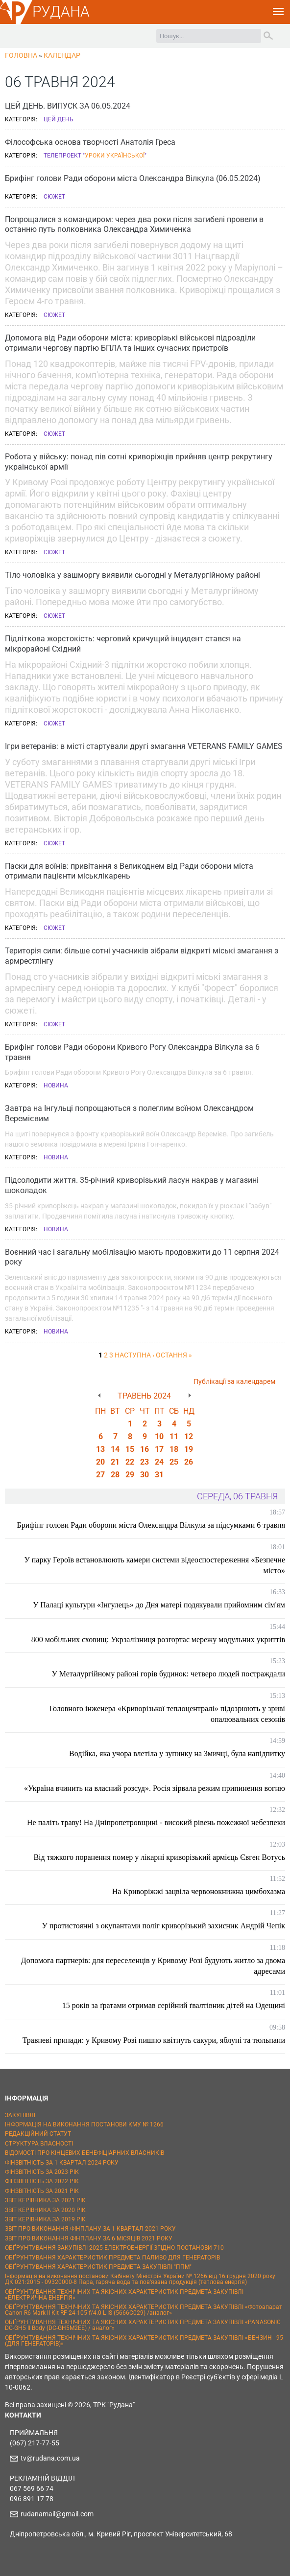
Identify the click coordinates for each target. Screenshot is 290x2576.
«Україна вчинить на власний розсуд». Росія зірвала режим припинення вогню (154, 1788)
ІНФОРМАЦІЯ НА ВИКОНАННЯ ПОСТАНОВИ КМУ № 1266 (84, 2124)
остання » (174, 1355)
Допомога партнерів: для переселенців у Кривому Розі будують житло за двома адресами (153, 1965)
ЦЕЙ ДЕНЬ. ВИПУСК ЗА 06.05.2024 (67, 106)
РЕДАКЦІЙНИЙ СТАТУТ (38, 2133)
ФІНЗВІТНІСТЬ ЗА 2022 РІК (42, 2181)
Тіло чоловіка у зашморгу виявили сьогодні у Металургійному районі (132, 575)
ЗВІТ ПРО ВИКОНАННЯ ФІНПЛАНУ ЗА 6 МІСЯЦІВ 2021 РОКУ (88, 2238)
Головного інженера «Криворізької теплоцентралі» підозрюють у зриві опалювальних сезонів (167, 1713)
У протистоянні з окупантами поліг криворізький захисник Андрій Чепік (163, 1925)
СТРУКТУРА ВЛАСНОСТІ (39, 2143)
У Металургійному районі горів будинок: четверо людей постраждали (168, 1674)
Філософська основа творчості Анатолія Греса (90, 142)
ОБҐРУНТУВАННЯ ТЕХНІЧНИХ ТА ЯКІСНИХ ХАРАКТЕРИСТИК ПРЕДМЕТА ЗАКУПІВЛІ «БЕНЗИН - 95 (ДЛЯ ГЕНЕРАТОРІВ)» (144, 2340)
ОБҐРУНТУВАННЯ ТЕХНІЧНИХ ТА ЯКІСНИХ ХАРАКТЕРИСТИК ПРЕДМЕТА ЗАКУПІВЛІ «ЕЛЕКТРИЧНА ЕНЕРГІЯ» (124, 2294)
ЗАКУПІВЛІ (20, 2115)
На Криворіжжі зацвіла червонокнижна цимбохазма (198, 1891)
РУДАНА (61, 11)
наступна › (134, 1355)
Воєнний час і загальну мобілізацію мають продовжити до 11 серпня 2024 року (142, 1257)
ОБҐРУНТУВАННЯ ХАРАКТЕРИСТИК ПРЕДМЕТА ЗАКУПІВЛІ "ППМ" (98, 2266)
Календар (62, 55)
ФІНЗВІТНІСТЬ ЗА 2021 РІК (42, 2191)
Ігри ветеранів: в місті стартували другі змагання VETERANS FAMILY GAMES (144, 746)
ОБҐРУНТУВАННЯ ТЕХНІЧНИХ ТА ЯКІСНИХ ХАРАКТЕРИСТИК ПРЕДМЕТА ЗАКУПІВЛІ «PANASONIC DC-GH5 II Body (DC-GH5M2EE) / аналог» (143, 2325)
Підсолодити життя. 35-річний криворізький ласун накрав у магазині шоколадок (132, 1185)
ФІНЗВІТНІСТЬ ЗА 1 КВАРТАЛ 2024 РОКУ (62, 2162)
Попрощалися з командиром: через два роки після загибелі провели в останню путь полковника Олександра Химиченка (134, 224)
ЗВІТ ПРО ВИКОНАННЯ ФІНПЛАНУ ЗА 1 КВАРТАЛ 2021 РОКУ (90, 2228)
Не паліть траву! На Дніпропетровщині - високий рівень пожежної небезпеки (156, 1822)
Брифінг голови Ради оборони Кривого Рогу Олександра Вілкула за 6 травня (132, 1052)
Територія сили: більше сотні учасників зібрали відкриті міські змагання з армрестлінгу (141, 956)
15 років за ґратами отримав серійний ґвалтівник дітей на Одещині (173, 2005)
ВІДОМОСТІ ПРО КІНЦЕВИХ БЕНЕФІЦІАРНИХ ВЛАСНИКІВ (84, 2152)
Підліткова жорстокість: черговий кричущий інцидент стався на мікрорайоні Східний (123, 644)
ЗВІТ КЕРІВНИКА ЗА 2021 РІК (45, 2200)
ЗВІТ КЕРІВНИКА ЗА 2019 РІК (45, 2219)
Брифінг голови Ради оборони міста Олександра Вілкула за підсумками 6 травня (151, 1525)
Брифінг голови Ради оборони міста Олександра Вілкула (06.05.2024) (133, 178)
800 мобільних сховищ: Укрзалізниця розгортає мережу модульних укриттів (158, 1639)
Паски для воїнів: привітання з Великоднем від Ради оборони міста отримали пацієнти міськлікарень (129, 871)
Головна (21, 55)
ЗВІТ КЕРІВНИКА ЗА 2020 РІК (45, 2210)
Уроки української (115, 155)
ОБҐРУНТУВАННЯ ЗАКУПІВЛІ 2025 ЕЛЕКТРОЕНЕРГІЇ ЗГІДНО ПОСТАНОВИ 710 (114, 2247)
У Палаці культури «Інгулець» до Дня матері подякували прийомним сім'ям (159, 1605)
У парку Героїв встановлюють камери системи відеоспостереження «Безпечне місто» (154, 1565)
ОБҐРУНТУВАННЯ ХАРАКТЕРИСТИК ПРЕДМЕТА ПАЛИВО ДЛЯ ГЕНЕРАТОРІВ (112, 2257)
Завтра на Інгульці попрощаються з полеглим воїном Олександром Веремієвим (129, 1113)
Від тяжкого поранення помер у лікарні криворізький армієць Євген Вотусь (159, 1857)
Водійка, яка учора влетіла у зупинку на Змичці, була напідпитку (177, 1753)
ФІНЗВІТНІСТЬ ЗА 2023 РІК (42, 2172)
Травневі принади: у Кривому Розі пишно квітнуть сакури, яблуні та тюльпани (154, 2040)
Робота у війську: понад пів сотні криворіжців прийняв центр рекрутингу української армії (138, 462)
